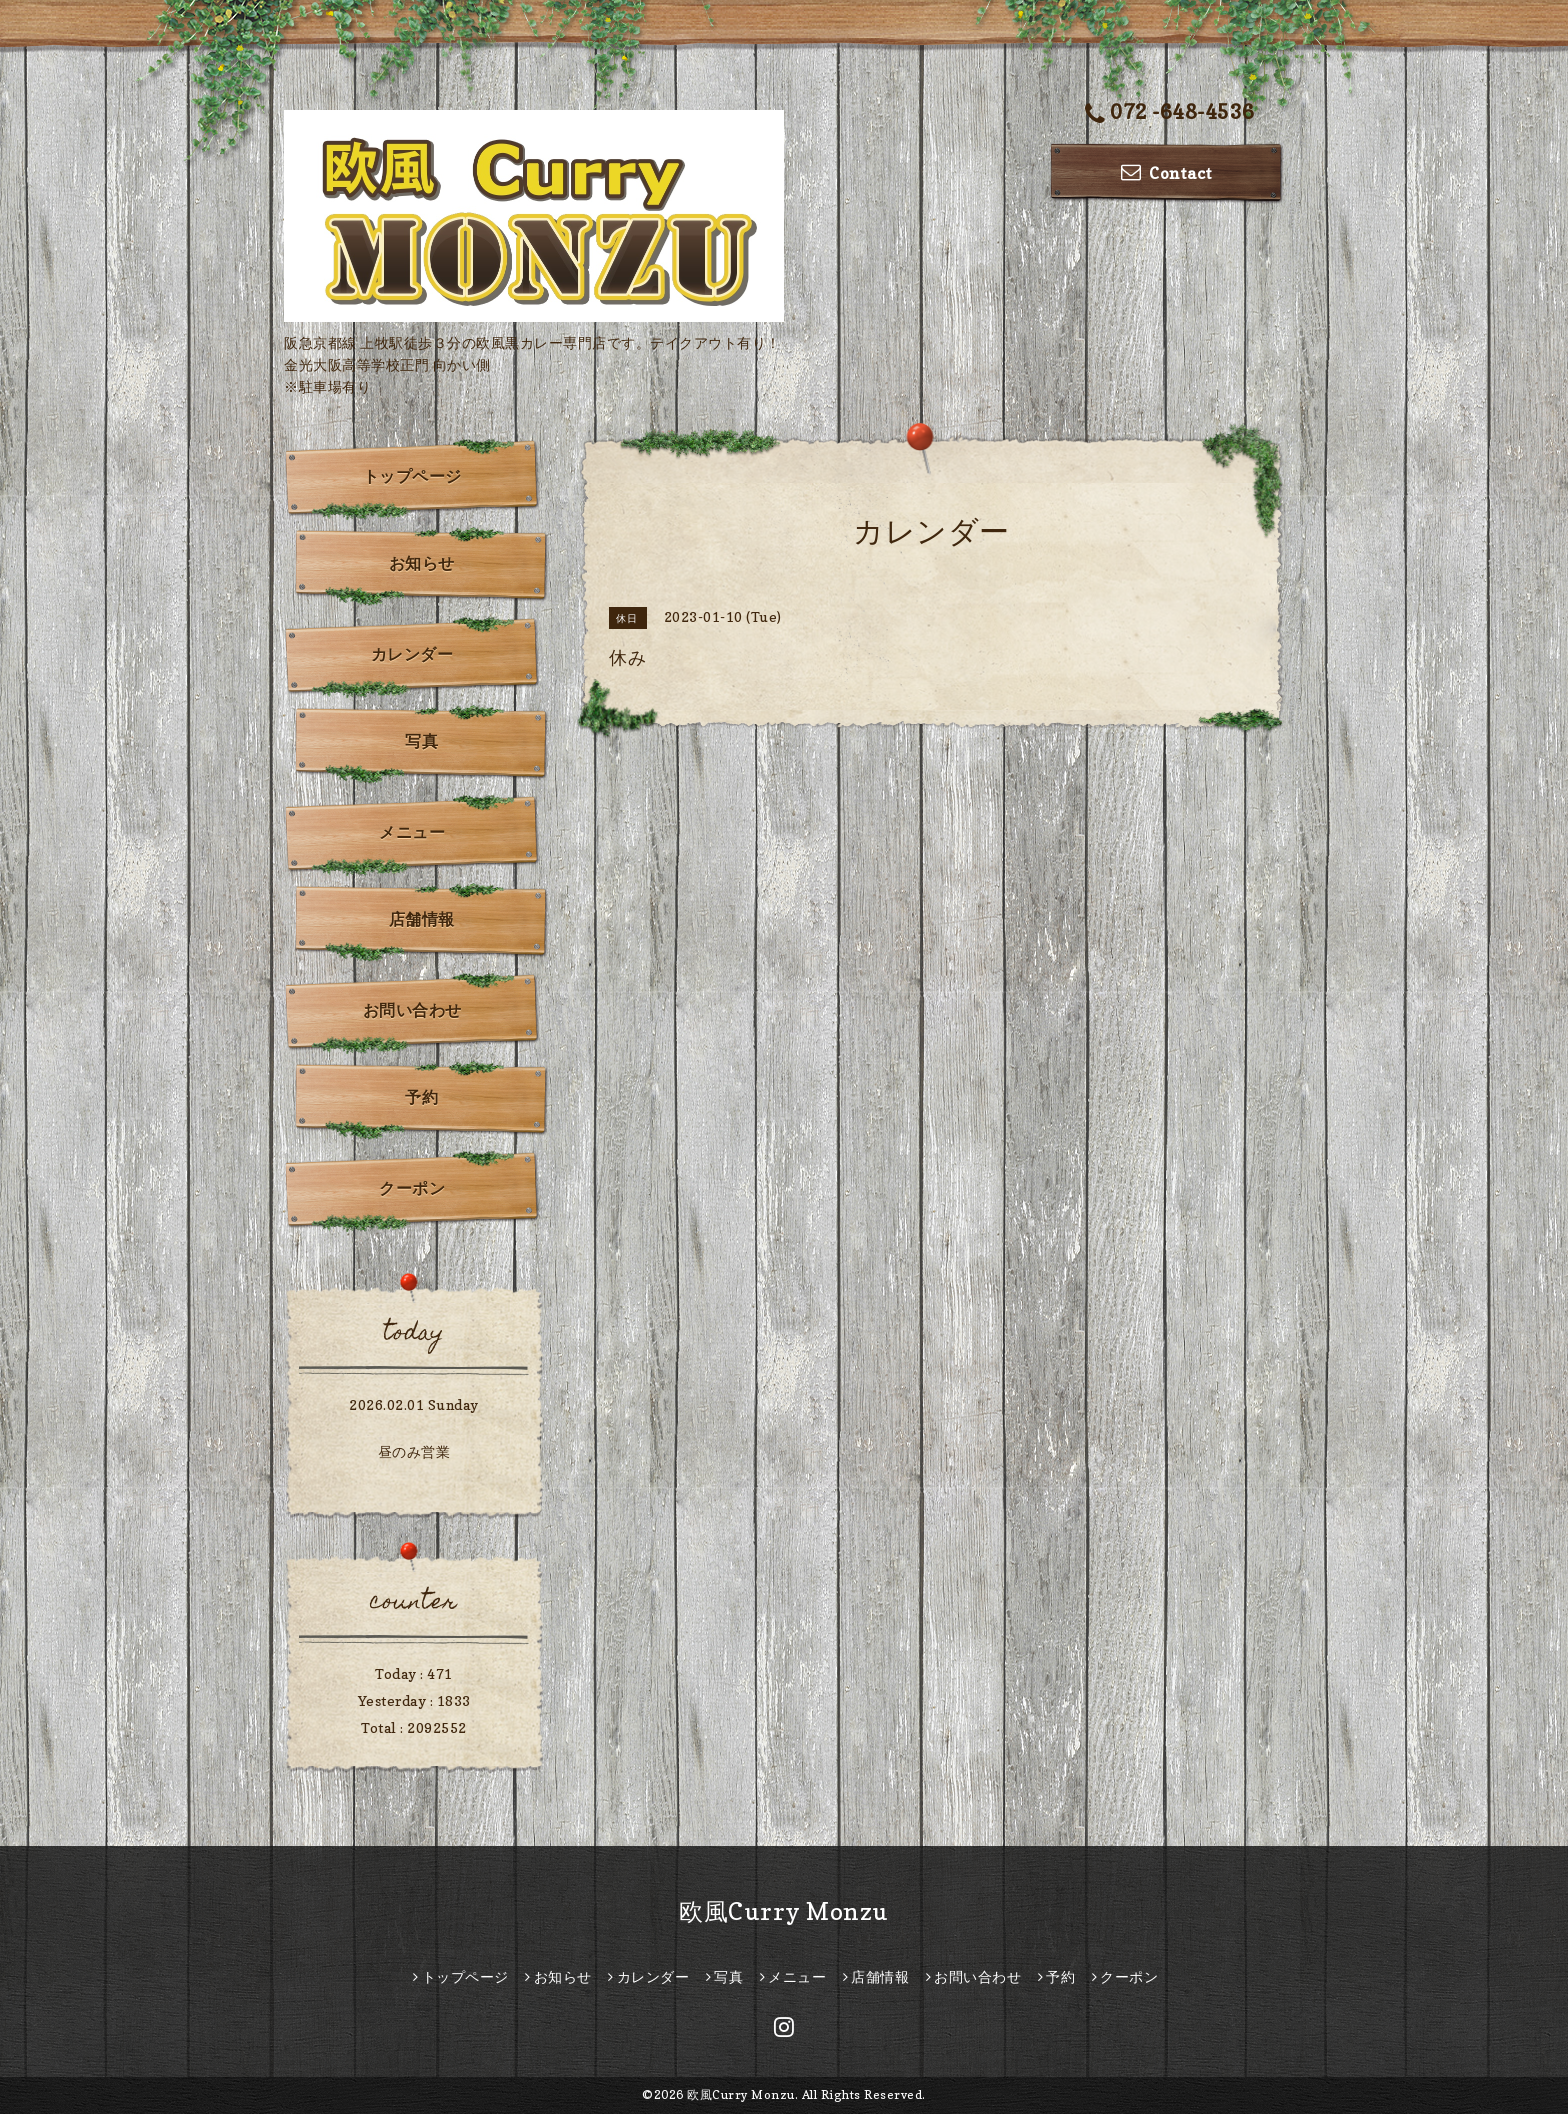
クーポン (412, 1188)
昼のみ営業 (414, 1451)
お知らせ (422, 563)
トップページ (412, 476)
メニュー (412, 832)
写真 (421, 741)
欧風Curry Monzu (784, 1911)
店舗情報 (422, 919)
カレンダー (412, 654)
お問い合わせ (412, 1010)
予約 (421, 1097)
